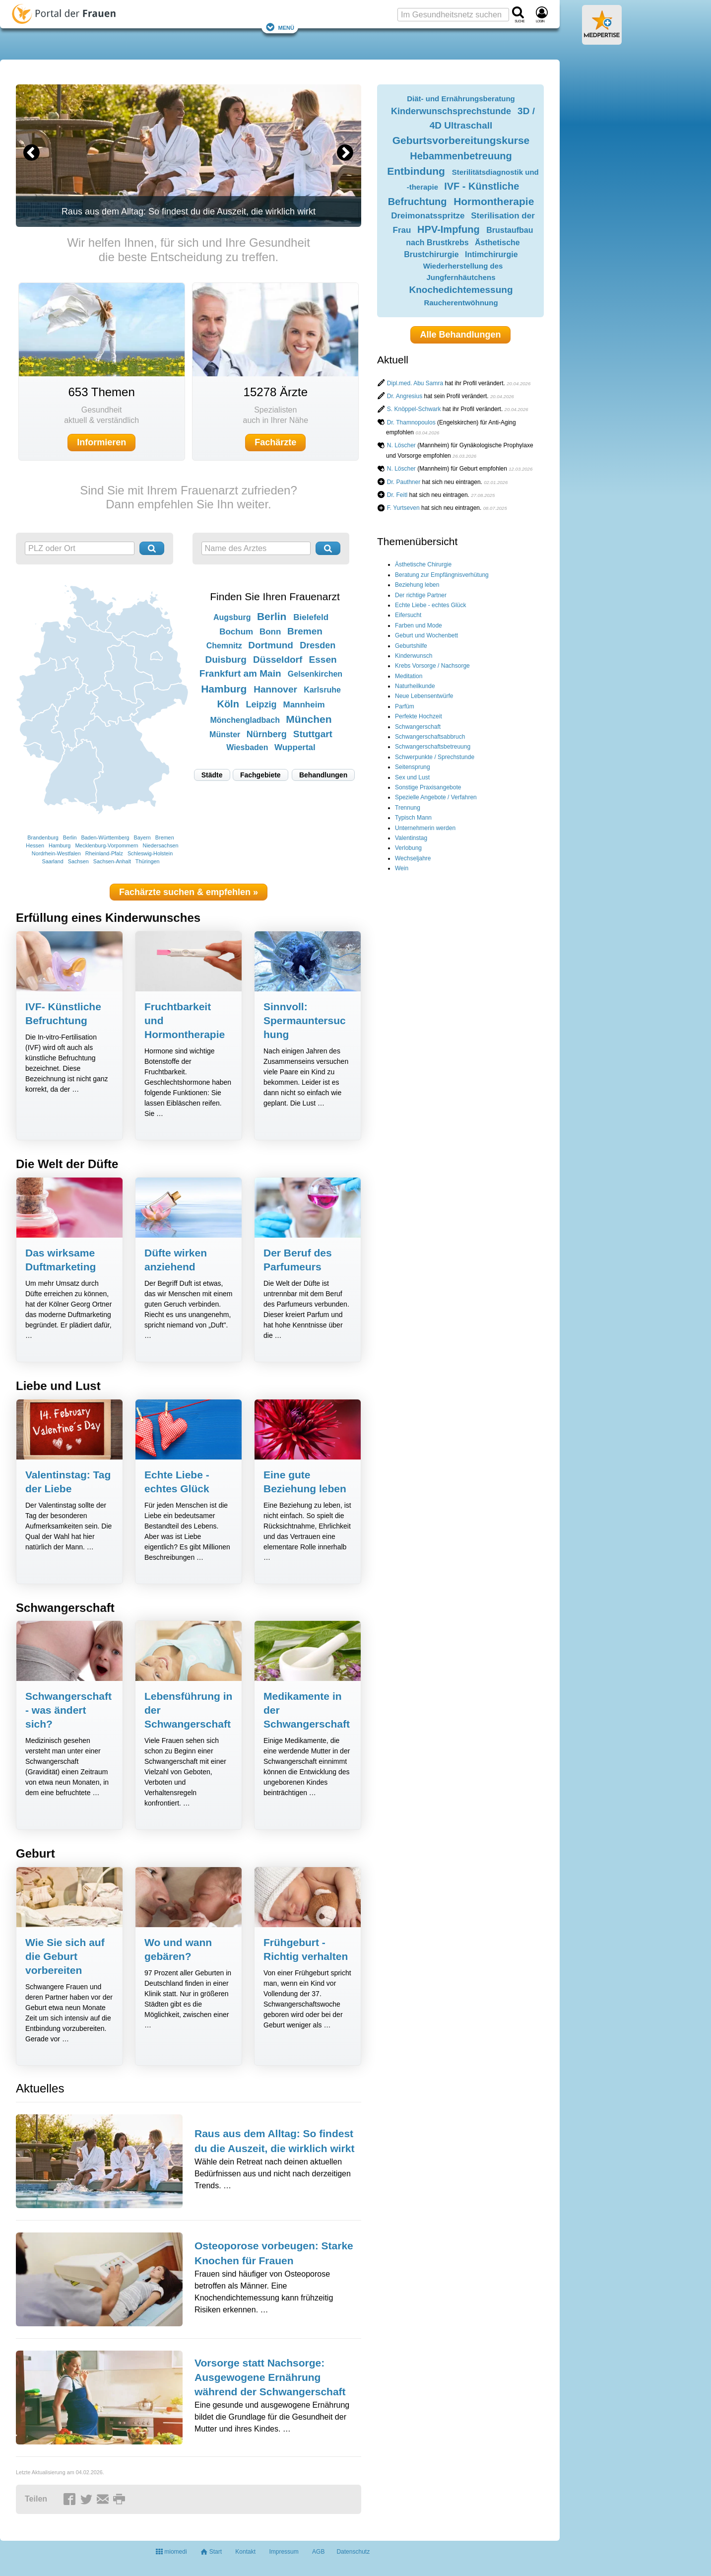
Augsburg (232, 617)
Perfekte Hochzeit (418, 716)
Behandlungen (323, 775)
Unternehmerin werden (425, 828)
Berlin (70, 837)
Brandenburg (42, 837)
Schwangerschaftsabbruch (430, 736)
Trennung (407, 807)
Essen (323, 659)
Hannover (275, 689)
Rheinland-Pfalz (104, 853)
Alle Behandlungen (460, 335)
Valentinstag (411, 838)
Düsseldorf (277, 659)
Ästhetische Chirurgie (423, 564)
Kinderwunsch (413, 655)
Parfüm (404, 706)
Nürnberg (267, 734)
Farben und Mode (418, 625)
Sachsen (78, 861)
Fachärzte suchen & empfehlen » (188, 892)
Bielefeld (310, 617)
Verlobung (408, 847)
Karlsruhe (322, 690)
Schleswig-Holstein (150, 853)
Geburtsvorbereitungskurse (461, 140)
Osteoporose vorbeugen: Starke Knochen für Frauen (273, 2253)
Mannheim (303, 704)
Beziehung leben (417, 584)
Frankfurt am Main (240, 673)
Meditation (408, 676)
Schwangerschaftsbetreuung (432, 746)
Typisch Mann (413, 817)
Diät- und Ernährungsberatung (461, 98)
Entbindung (416, 171)
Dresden (317, 645)
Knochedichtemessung (461, 289)
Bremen (164, 837)
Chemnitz (224, 645)
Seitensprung (412, 767)
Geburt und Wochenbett (426, 635)
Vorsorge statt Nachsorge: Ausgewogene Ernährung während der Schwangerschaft (270, 2377)
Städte (212, 775)
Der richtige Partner (421, 595)
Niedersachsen (161, 845)
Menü (279, 27)
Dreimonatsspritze (427, 215)
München (308, 719)
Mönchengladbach (244, 720)
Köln (228, 703)
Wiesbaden (247, 747)
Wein (401, 868)
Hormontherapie (493, 201)
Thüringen (147, 861)
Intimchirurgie (491, 254)
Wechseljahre (413, 858)
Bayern (142, 837)
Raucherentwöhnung (461, 302)
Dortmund (270, 645)
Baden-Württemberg (105, 837)
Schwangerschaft (418, 726)
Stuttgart (312, 734)
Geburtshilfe (411, 645)
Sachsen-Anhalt (112, 861)
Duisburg (225, 659)
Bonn (270, 631)
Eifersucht (408, 615)
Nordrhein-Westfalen (56, 853)
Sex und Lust (412, 777)
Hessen (35, 845)
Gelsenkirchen (315, 674)
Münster (224, 734)
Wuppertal (295, 747)
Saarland (53, 861)
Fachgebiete (260, 775)
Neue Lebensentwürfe (424, 696)
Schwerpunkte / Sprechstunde (434, 757)
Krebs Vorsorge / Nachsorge (432, 665)
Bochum (236, 631)
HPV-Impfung (448, 229)
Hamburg (59, 845)
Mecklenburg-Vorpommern (106, 845)
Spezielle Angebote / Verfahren (436, 797)
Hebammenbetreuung (461, 155)
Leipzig (261, 704)
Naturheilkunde (415, 686)
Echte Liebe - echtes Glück (430, 605)
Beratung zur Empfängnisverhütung (442, 574)
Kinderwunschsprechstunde (451, 111)
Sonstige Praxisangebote (428, 787)
